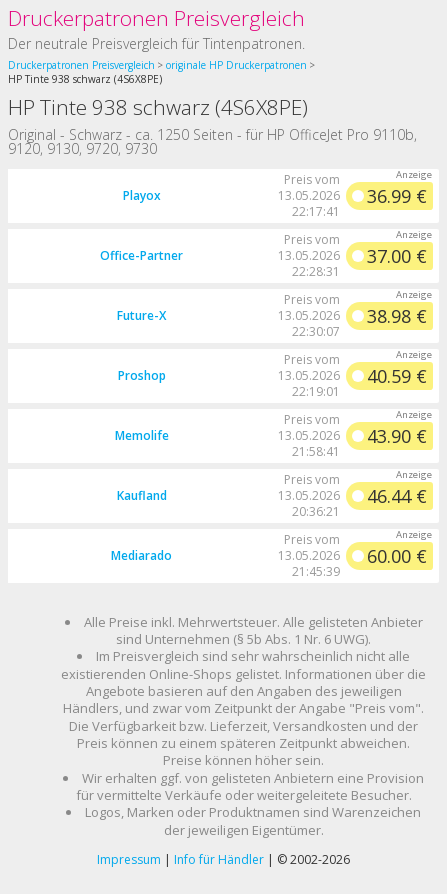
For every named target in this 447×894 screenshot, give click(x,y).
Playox (142, 195)
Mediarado (141, 555)
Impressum (129, 859)
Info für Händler (219, 859)
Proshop (142, 375)
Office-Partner (141, 255)
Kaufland (142, 495)
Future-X (141, 315)
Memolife (142, 435)
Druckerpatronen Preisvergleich (156, 18)
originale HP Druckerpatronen (236, 65)
